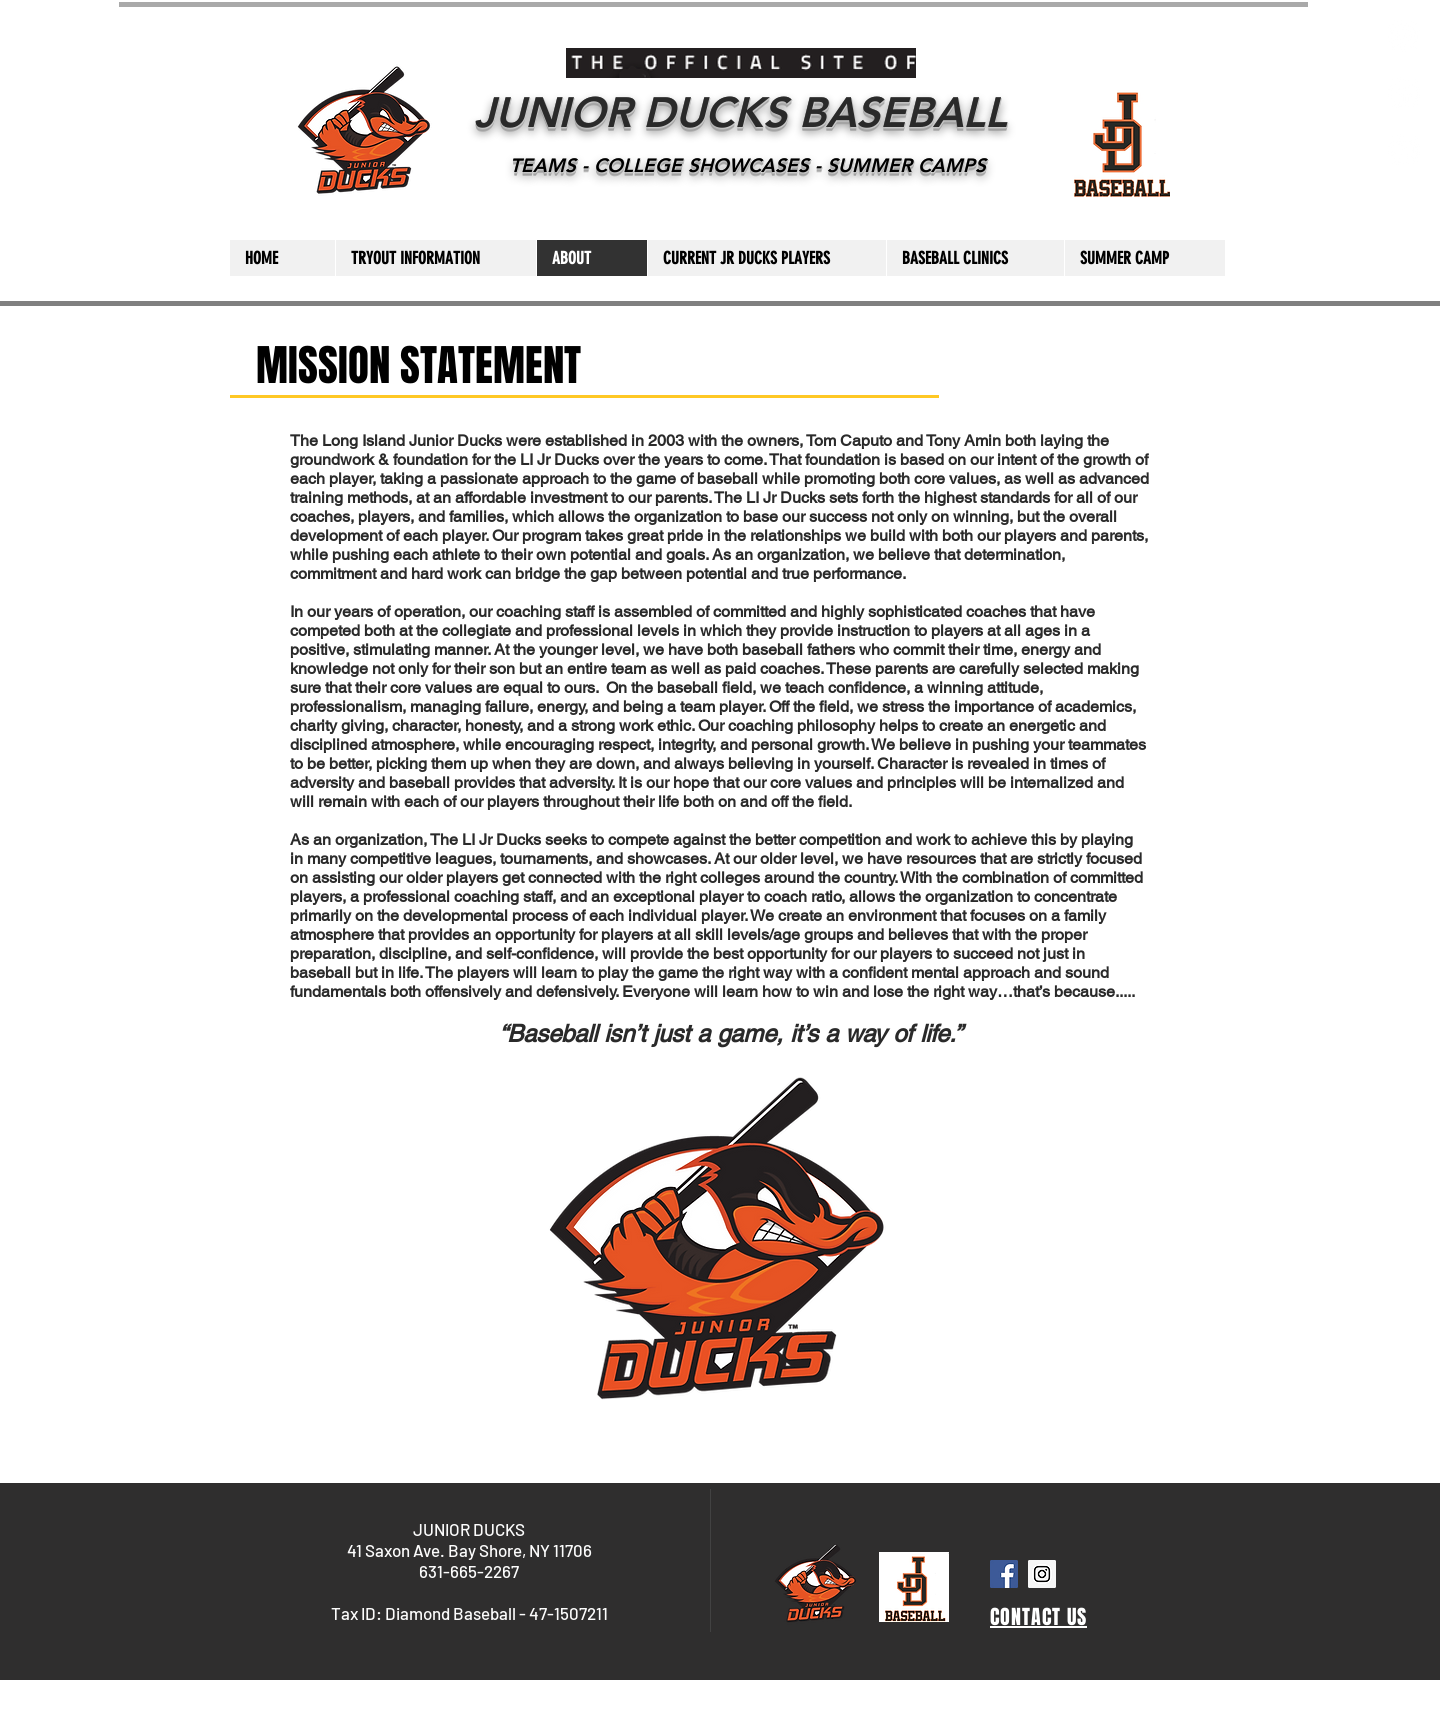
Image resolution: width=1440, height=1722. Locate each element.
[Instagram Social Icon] (1042, 1574)
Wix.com (774, 1714)
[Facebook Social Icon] (1004, 1574)
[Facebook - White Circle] (1404, 93)
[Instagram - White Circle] (1404, 36)
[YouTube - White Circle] (1404, 150)
